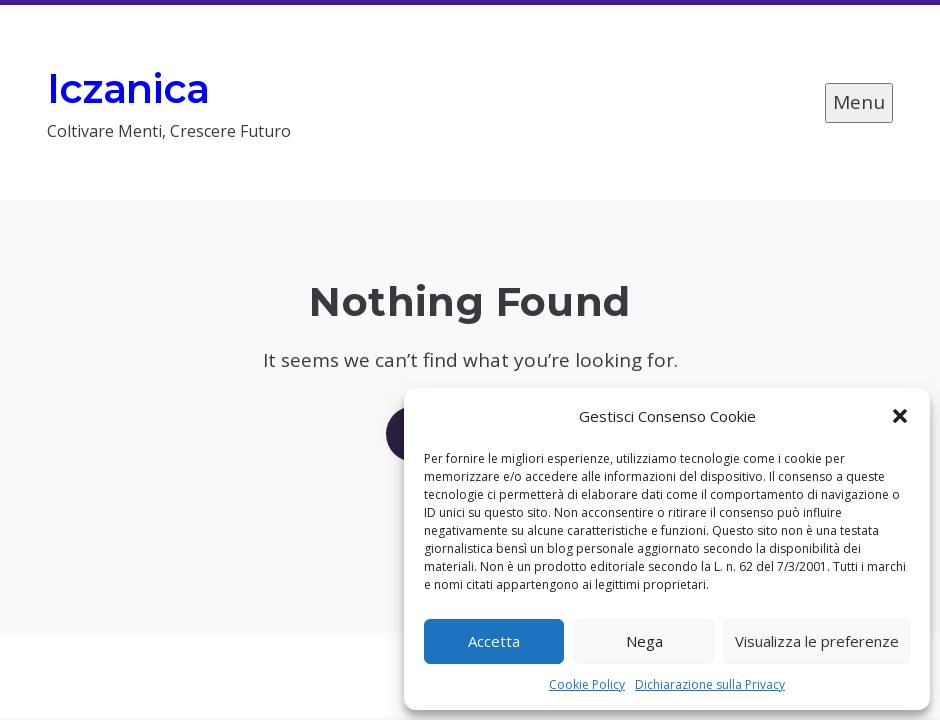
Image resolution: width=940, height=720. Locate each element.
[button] (900, 416)
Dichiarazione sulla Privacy (710, 684)
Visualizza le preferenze (817, 641)
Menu (859, 102)
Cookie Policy (587, 684)
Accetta (494, 641)
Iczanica (128, 88)
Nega (644, 641)
